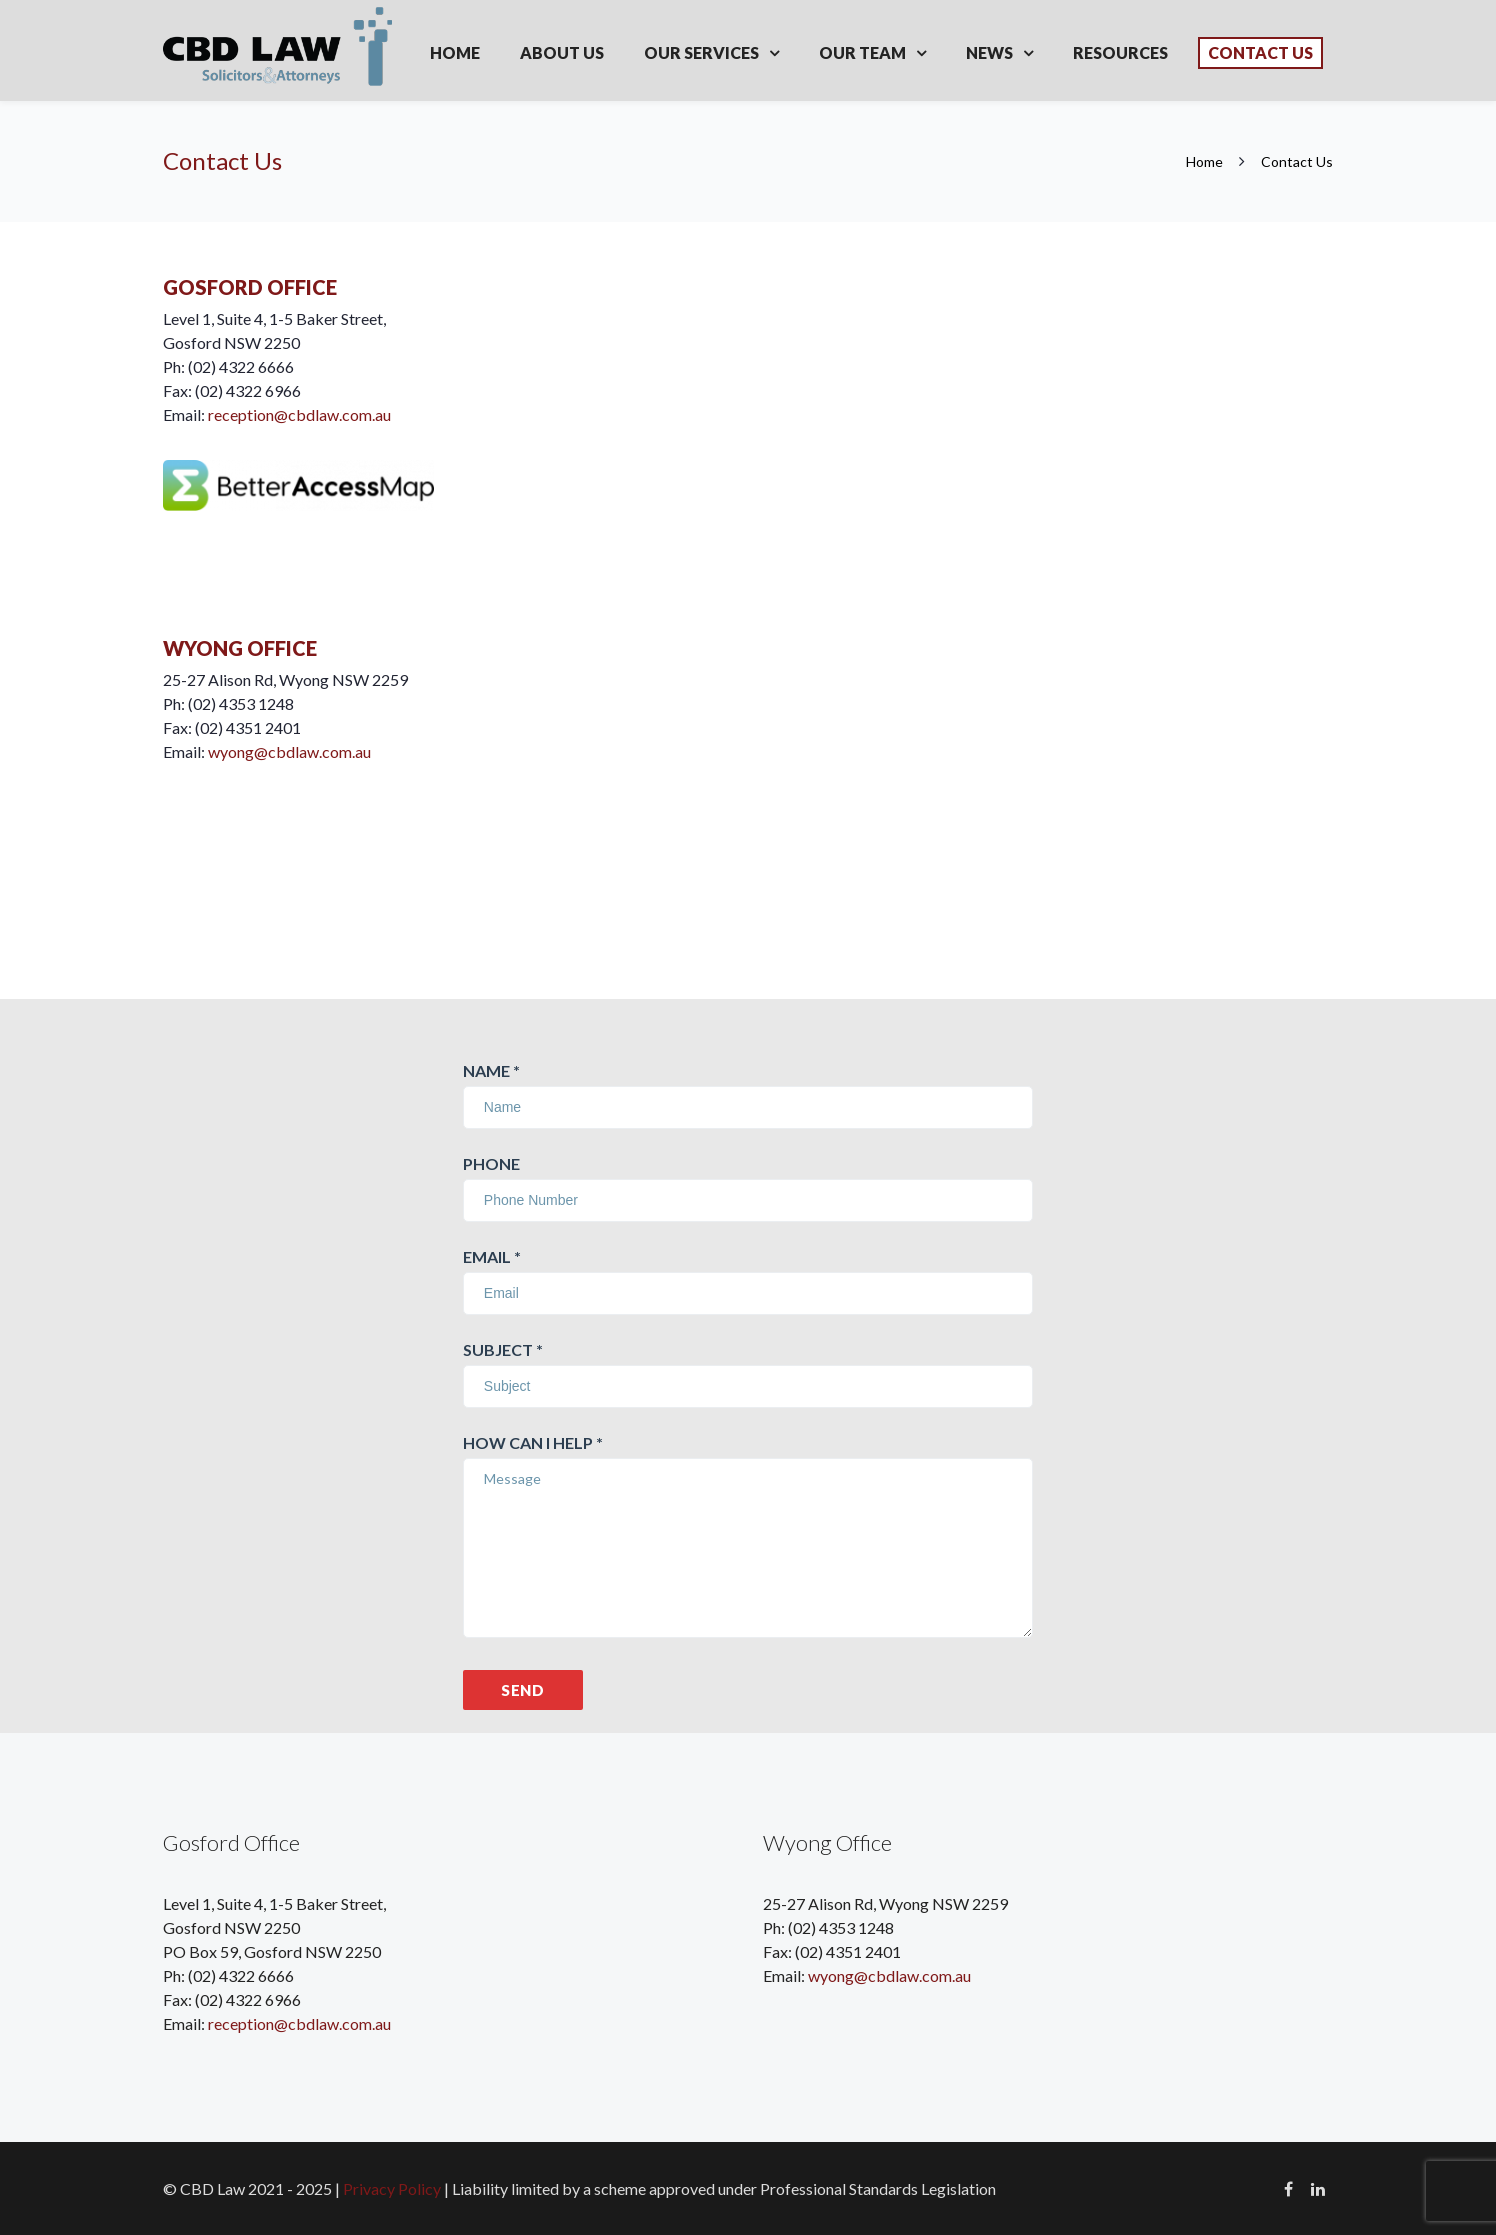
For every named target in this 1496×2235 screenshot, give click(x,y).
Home (455, 52)
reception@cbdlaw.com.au (299, 414)
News (989, 52)
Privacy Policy (392, 2188)
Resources (1120, 52)
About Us (562, 52)
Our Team (862, 52)
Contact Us (1260, 52)
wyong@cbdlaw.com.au (289, 751)
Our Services (701, 52)
